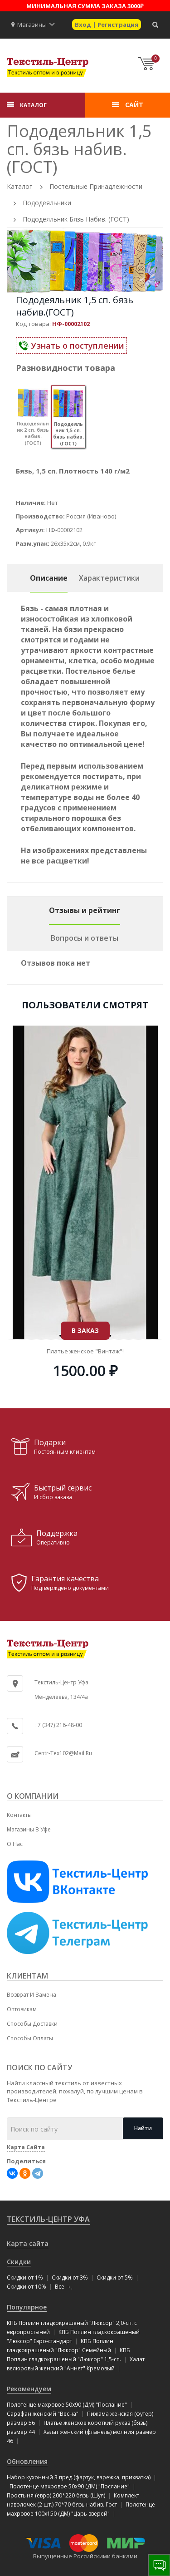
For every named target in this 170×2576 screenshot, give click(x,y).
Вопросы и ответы (84, 938)
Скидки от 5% (115, 2277)
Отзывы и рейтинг (84, 910)
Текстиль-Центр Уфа (48, 2219)
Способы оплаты (30, 2038)
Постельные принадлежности (95, 186)
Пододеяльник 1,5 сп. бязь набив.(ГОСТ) (74, 306)
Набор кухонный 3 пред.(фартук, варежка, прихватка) (79, 2477)
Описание (49, 578)
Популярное (27, 2307)
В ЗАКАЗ (85, 1234)
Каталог (19, 186)
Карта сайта (28, 2243)
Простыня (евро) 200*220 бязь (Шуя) (56, 2495)
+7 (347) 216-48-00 (58, 1725)
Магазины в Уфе (29, 1829)
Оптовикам (22, 2009)
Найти (143, 2128)
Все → (63, 2286)
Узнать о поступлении (71, 345)
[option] (85, 260)
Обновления (27, 2461)
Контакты (19, 1815)
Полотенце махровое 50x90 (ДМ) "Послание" (67, 2404)
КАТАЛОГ (33, 105)
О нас (15, 1844)
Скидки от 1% (25, 2277)
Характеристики (109, 578)
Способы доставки (32, 2024)
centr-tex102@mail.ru (63, 1753)
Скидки (19, 2261)
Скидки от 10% (26, 2286)
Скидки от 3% (70, 2277)
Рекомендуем (29, 2388)
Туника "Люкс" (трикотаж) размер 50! (85, 1255)
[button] (51, 24)
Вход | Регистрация (106, 24)
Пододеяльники (47, 202)
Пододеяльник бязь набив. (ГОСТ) (76, 219)
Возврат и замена (31, 1995)
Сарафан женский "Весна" (42, 2414)
